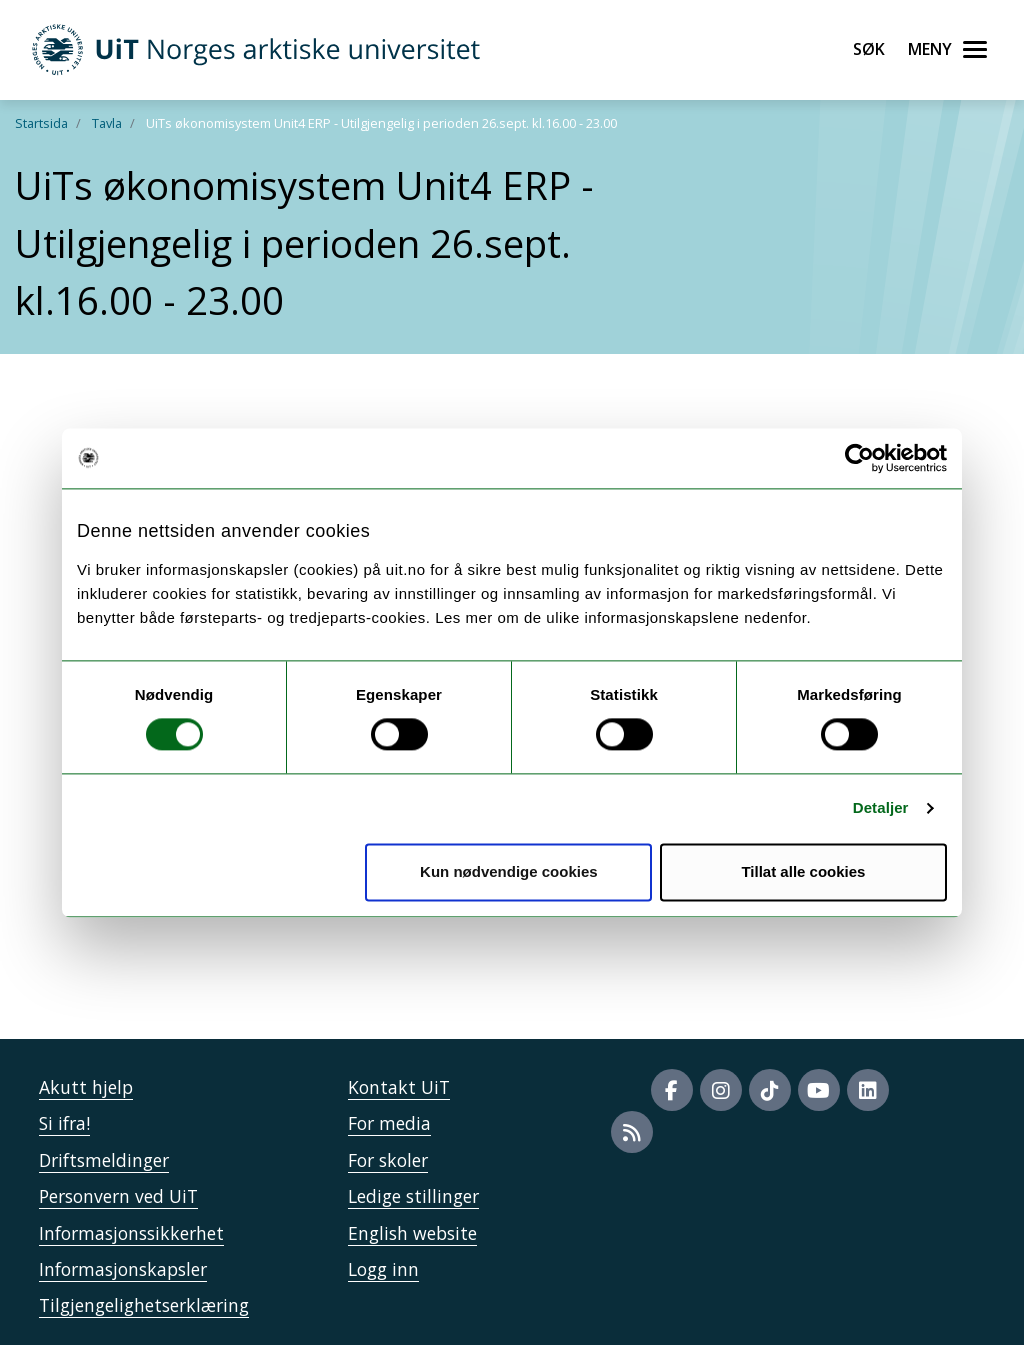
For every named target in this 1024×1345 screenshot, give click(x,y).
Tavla (107, 123)
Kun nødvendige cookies (509, 871)
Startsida (41, 123)
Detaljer (881, 808)
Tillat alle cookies (803, 871)
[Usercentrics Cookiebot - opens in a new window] (859, 458)
